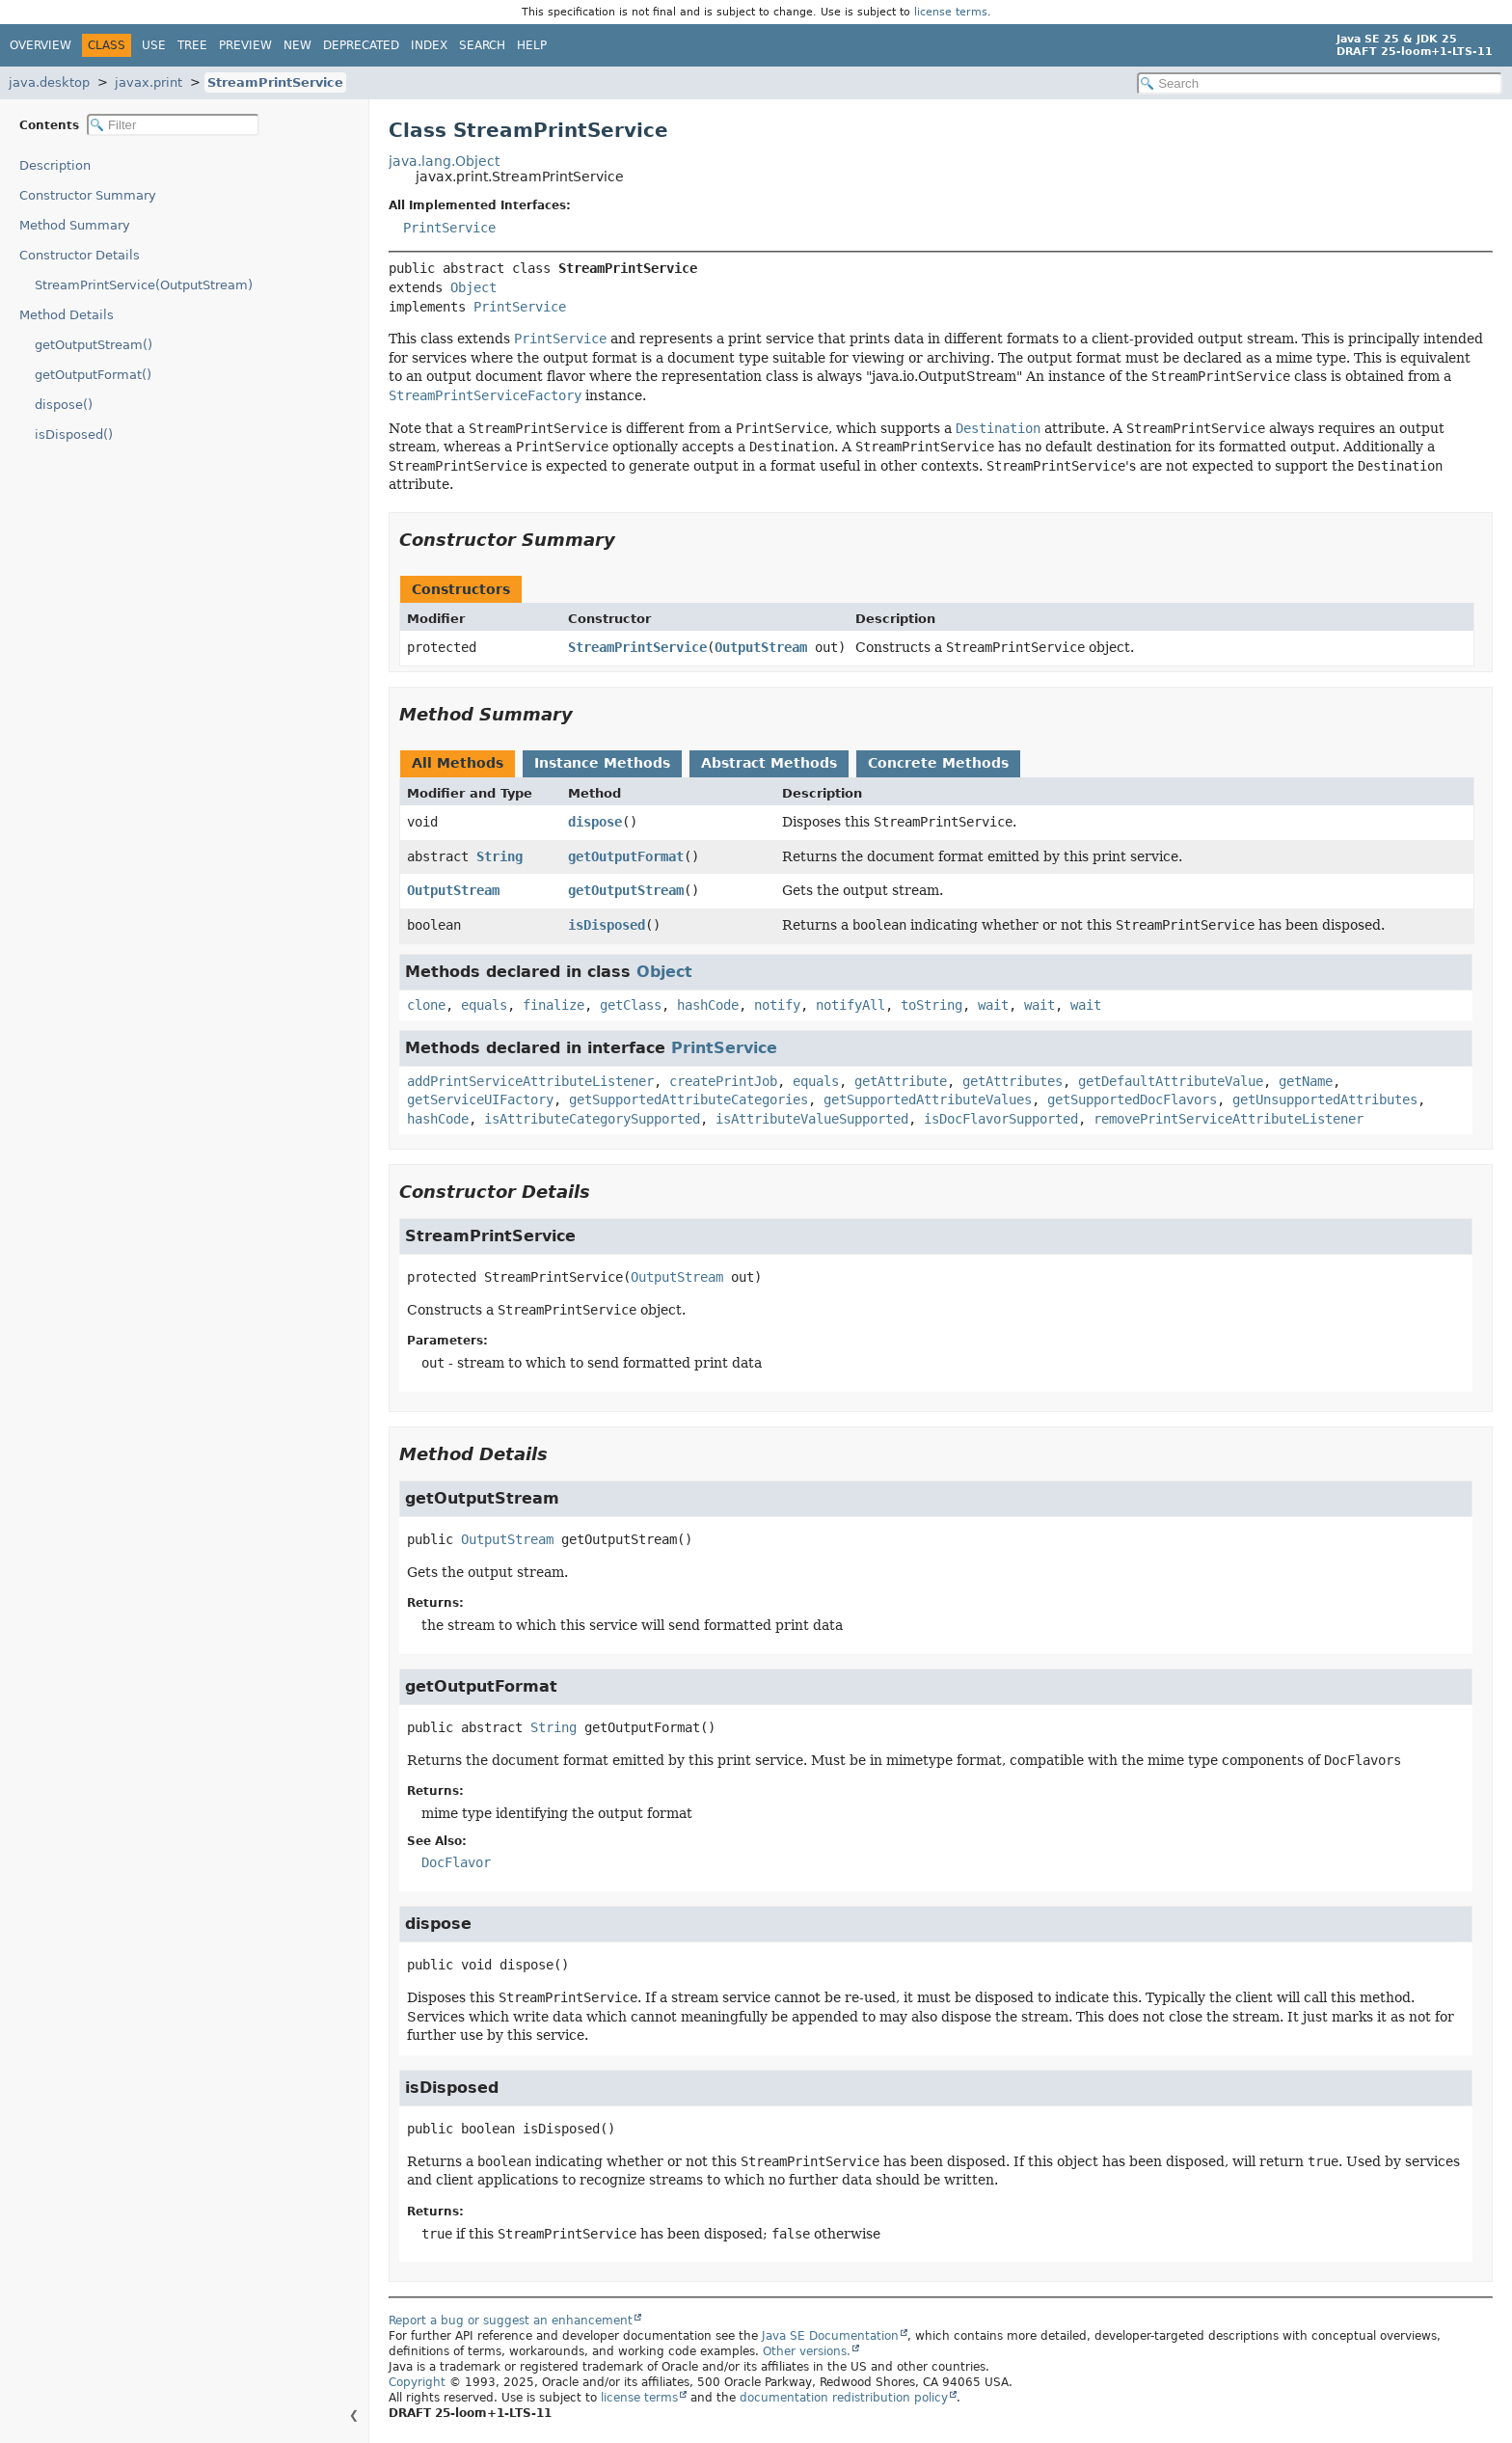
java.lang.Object (444, 161)
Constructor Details (79, 255)
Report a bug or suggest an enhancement (511, 2320)
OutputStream (761, 647)
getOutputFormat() (93, 374)
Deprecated (361, 45)
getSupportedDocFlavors (1132, 1099)
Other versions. (806, 2351)
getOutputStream (626, 890)
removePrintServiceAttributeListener (1229, 1118)
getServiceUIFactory (480, 1099)
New (297, 45)
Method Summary (74, 225)
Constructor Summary (87, 195)
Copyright (417, 2382)
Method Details (66, 315)
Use (154, 45)
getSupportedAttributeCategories (688, 1099)
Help (532, 45)
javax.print (148, 82)
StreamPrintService (275, 82)
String (499, 856)
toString (931, 1005)
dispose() (64, 404)
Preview (245, 45)
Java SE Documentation (830, 2336)
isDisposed (606, 925)
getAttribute (900, 1081)
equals (484, 1005)
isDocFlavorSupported (1001, 1118)
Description (55, 165)
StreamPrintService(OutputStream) (144, 285)
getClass (631, 1005)
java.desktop (49, 82)
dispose (595, 821)
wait (993, 1005)
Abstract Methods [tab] (769, 763)
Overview (40, 45)
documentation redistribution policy (844, 2397)
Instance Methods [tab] (602, 763)
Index (429, 45)
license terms (950, 12)
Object (473, 287)
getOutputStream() (93, 345)
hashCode (708, 1005)
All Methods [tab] (457, 763)
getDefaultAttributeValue (1170, 1081)
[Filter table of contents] (173, 125)
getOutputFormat (626, 856)
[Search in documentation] (1319, 83)
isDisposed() (74, 434)
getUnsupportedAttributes (1325, 1099)
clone (426, 1005)
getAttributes (1012, 1081)
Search (482, 45)
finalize (553, 1005)
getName (1306, 1081)
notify (777, 1005)
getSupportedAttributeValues (928, 1099)
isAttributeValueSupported (812, 1118)
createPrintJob (723, 1081)
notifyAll (850, 1005)
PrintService (449, 227)
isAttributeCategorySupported (592, 1118)
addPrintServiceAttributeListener (530, 1081)
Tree (192, 45)
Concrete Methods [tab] (938, 763)
